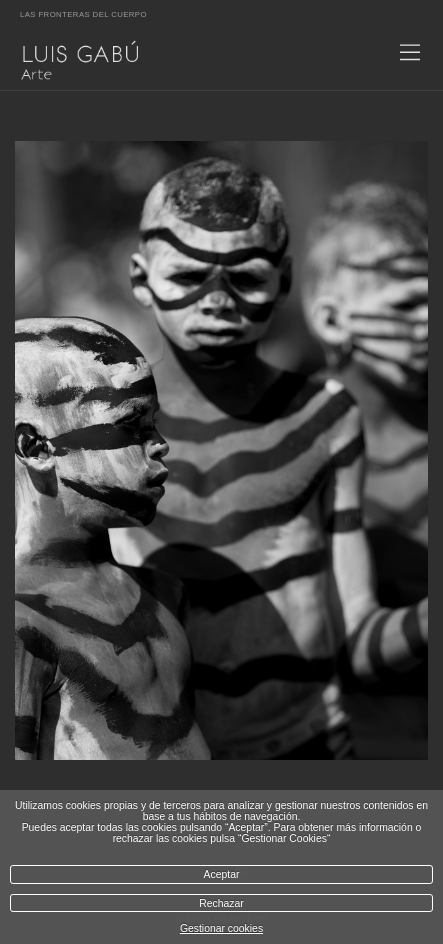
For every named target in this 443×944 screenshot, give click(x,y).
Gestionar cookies (221, 928)
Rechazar (221, 903)
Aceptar (222, 874)
